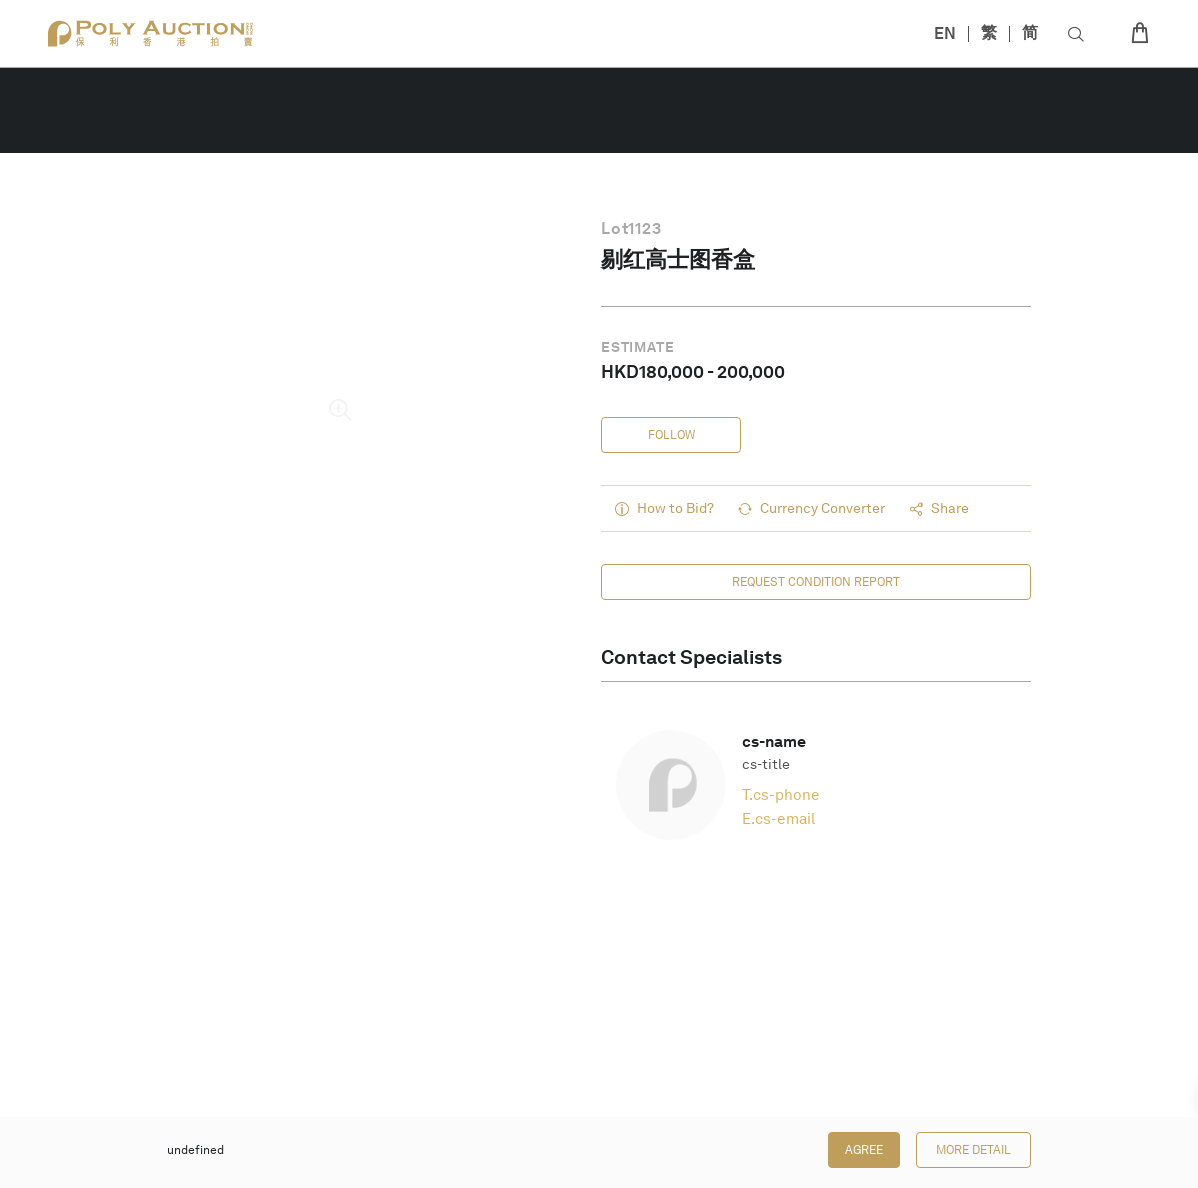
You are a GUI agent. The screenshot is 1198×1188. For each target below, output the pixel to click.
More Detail (973, 1150)
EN (945, 33)
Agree (864, 1150)
